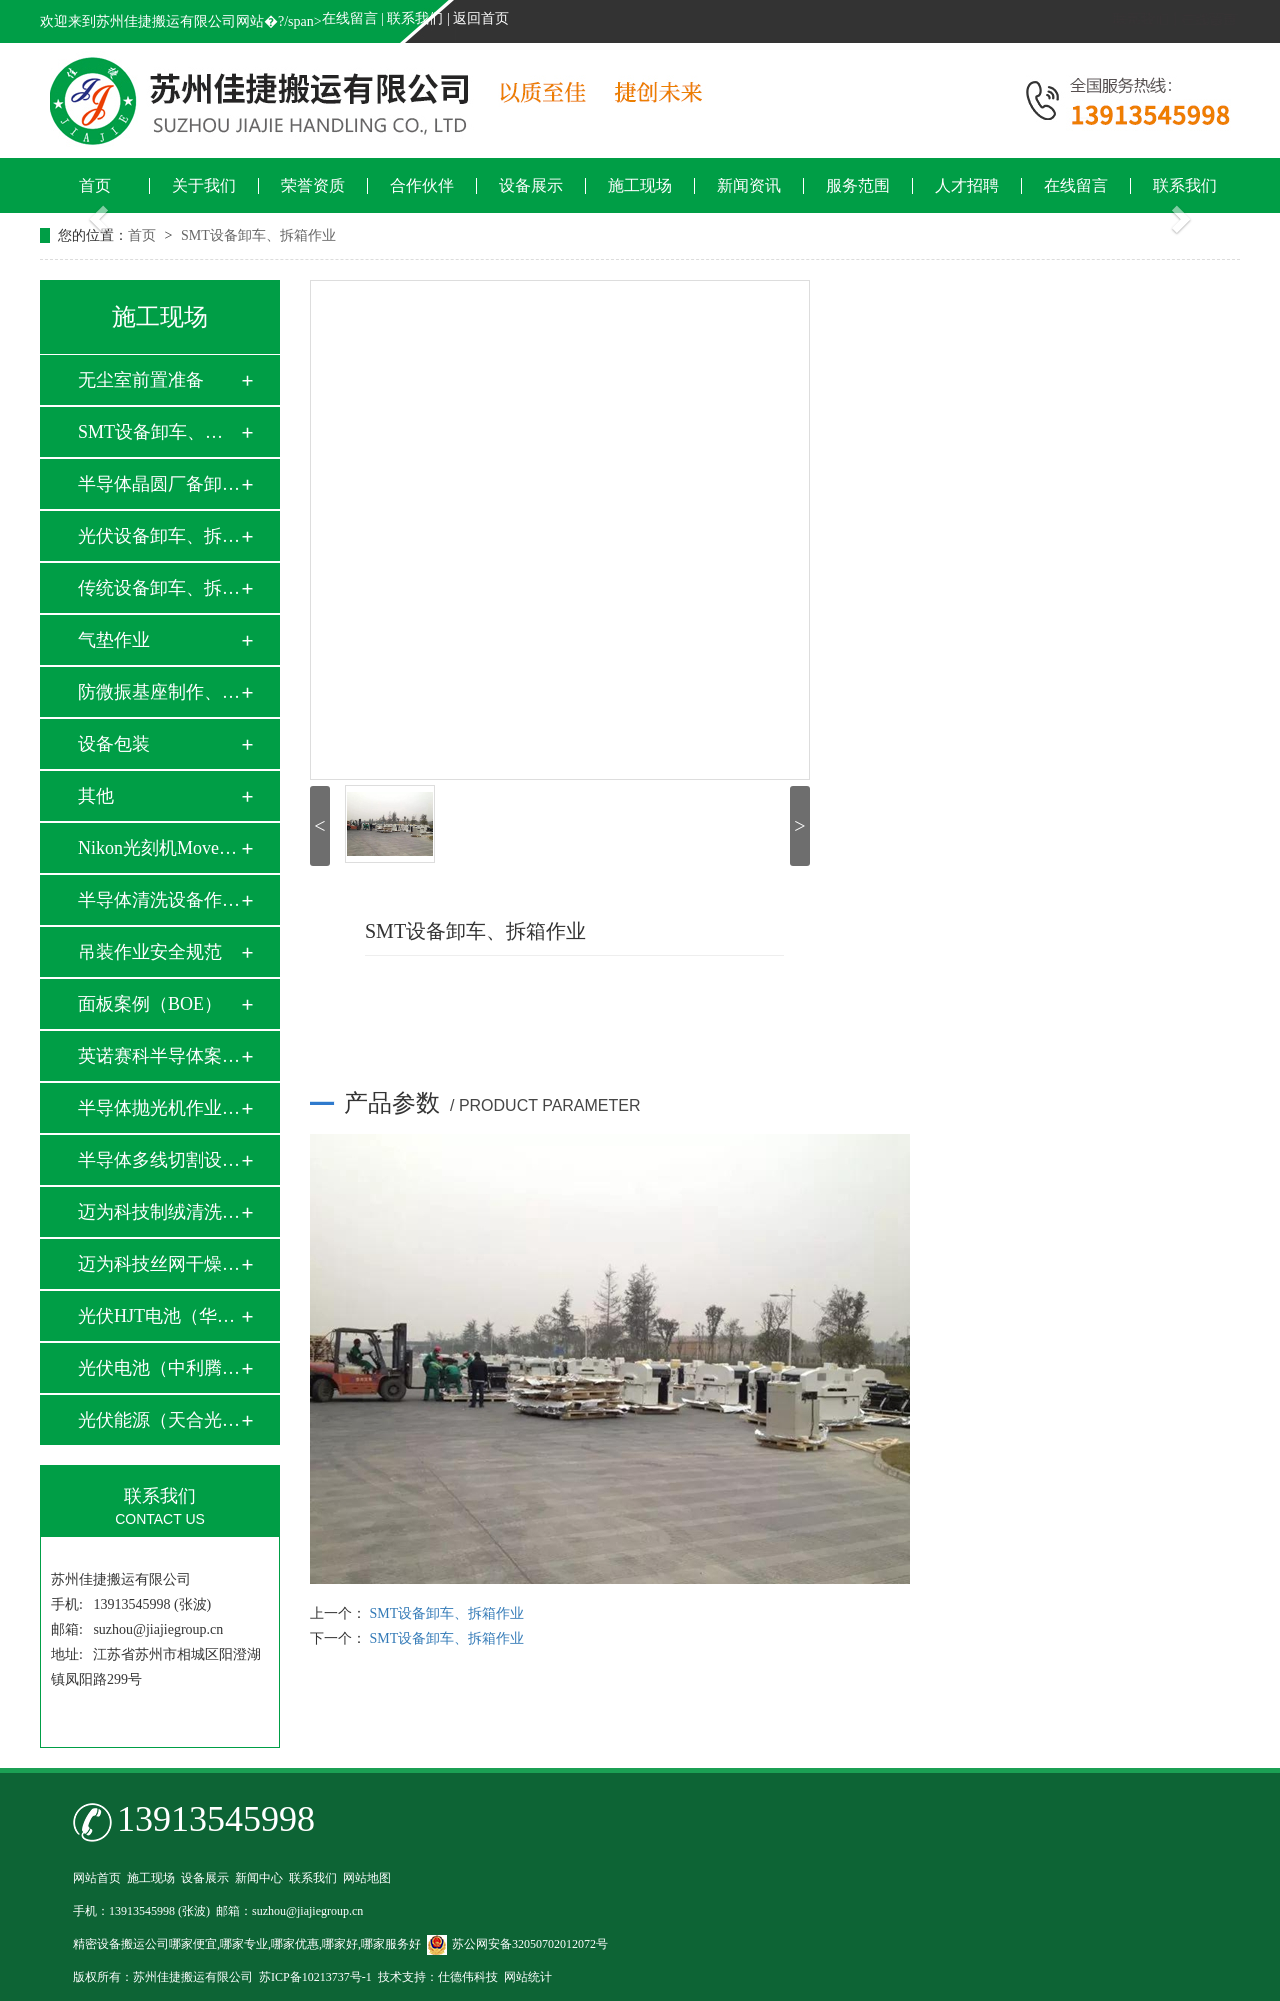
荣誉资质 (313, 186)
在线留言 (350, 18)
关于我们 (204, 186)
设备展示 (531, 186)
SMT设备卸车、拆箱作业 (258, 235)
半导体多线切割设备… (159, 1160)
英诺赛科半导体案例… (159, 1056)
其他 (96, 796)
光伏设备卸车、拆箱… (159, 536)
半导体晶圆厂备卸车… (159, 484)
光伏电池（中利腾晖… (159, 1368)
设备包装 (114, 744)
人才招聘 (967, 186)
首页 (95, 186)
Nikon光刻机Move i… (159, 848)
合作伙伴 (422, 186)
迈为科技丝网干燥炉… (159, 1264)
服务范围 (858, 186)
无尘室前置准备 (141, 380)
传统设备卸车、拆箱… (159, 588)
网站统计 (528, 1977)
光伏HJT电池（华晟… (159, 1316)
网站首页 (97, 1878)
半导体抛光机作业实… (159, 1108)
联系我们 (415, 18)
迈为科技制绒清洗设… (159, 1212)
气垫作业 (114, 640)
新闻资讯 (749, 186)
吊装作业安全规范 (150, 952)
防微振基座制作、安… (159, 692)
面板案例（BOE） (150, 1004)
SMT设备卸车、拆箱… (159, 432)
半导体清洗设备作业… (159, 900)
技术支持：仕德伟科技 (438, 1977)
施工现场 (640, 186)
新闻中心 (259, 1878)
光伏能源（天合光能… (159, 1420)
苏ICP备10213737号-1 (315, 1977)
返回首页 (481, 18)
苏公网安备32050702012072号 (517, 1944)
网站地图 (367, 1878)
